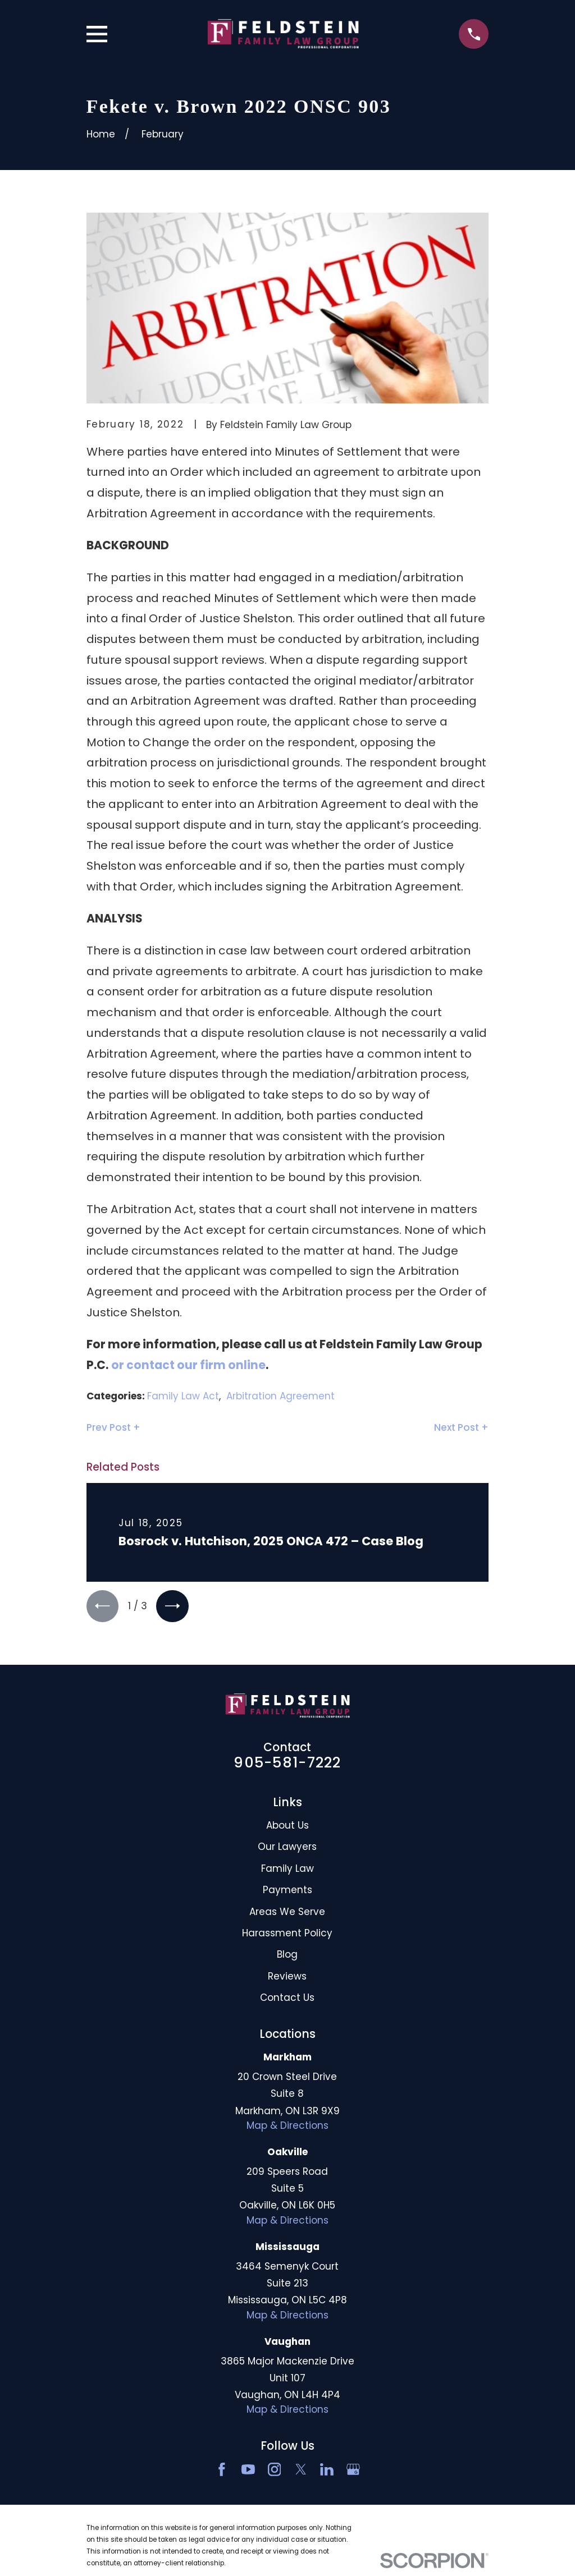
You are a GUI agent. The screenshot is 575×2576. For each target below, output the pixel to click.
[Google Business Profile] (353, 2471)
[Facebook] (222, 2471)
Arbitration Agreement (280, 1396)
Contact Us (287, 1999)
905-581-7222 (287, 1765)
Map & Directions (287, 2127)
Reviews (287, 1978)
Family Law (287, 1870)
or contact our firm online (188, 1365)
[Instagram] (274, 2471)
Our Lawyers (287, 1849)
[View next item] (176, 1607)
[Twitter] (301, 2471)
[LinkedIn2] (327, 2471)
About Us (287, 1827)
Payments (287, 1892)
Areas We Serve (287, 1913)
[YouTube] (248, 2471)
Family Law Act (183, 1396)
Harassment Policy (287, 1935)
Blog (287, 1956)
